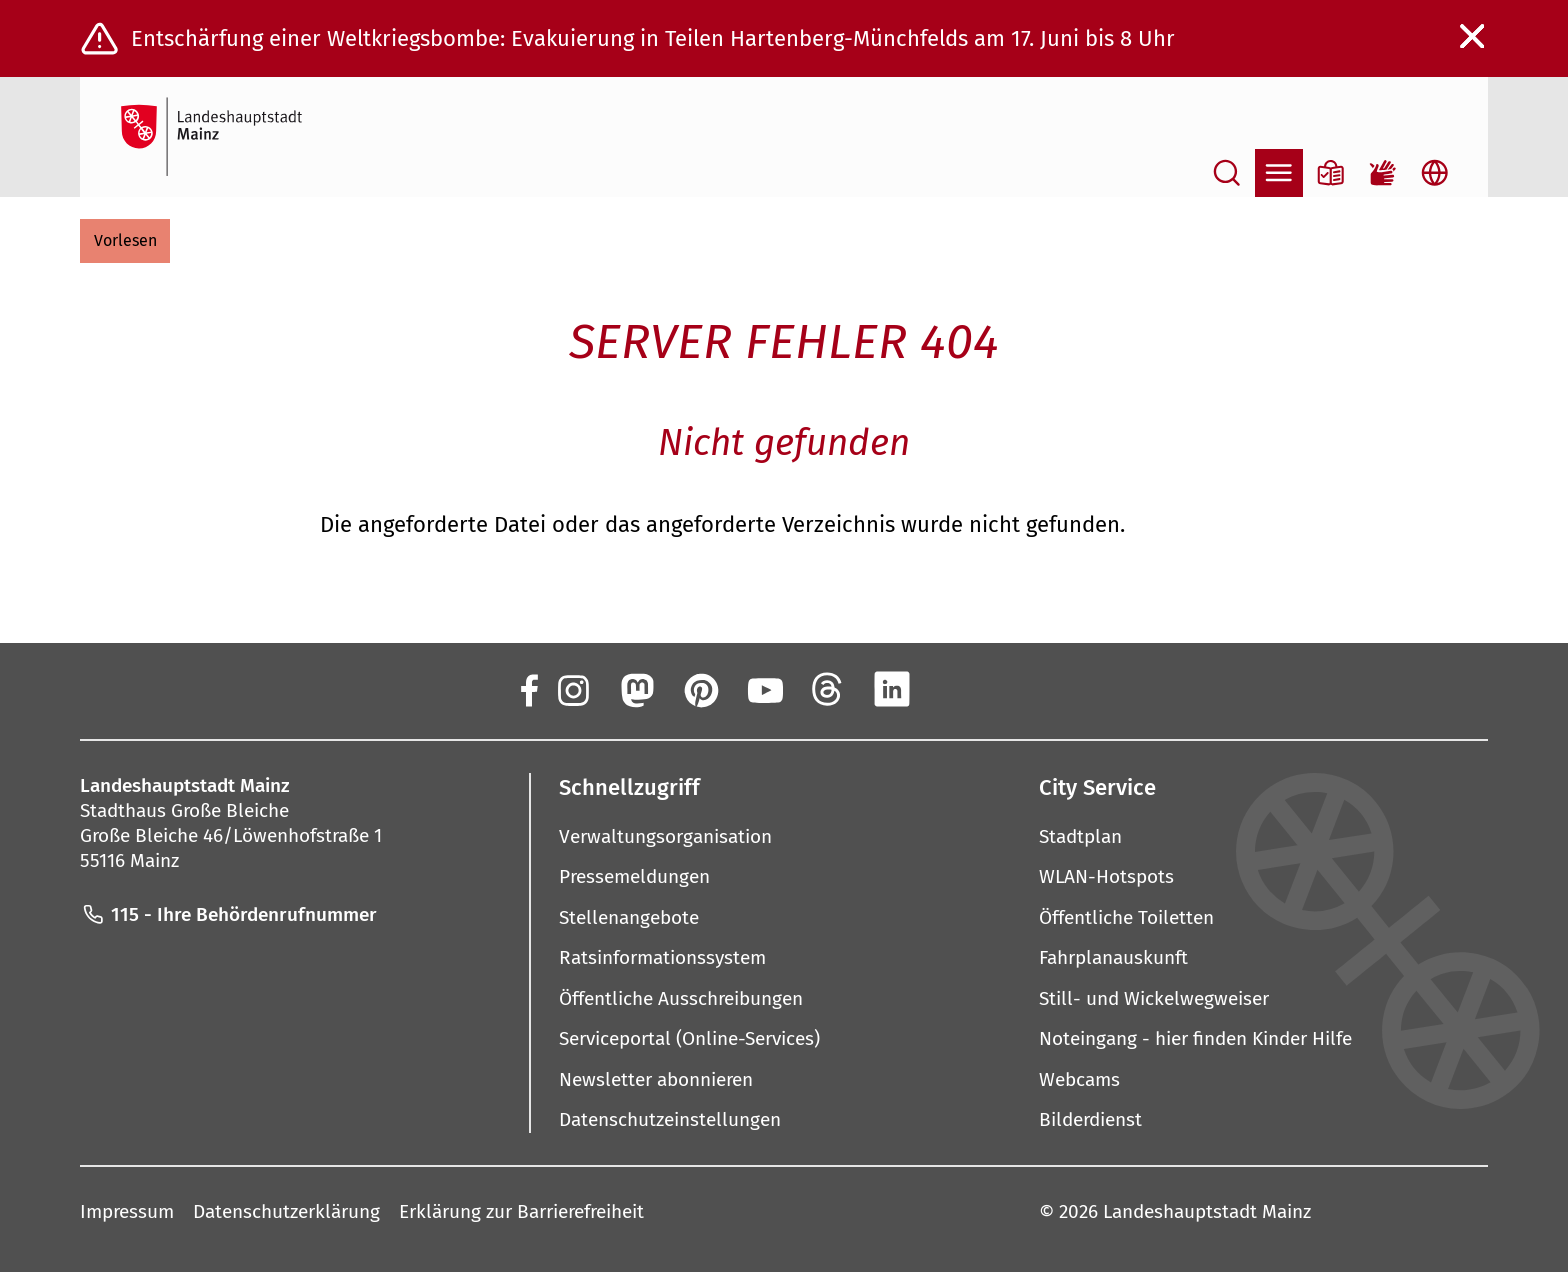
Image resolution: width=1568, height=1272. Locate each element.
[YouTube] (764, 689)
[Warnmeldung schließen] (1473, 37)
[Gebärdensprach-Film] (1383, 173)
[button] (125, 241)
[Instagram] (572, 689)
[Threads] (828, 689)
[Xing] (956, 689)
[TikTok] (1020, 689)
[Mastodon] (636, 689)
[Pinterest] (700, 689)
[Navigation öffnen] (1279, 173)
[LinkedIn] (892, 689)
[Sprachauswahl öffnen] (1435, 173)
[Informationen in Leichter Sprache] (1331, 173)
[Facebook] (528, 689)
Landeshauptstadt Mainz (1207, 1211)
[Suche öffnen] (1227, 173)
